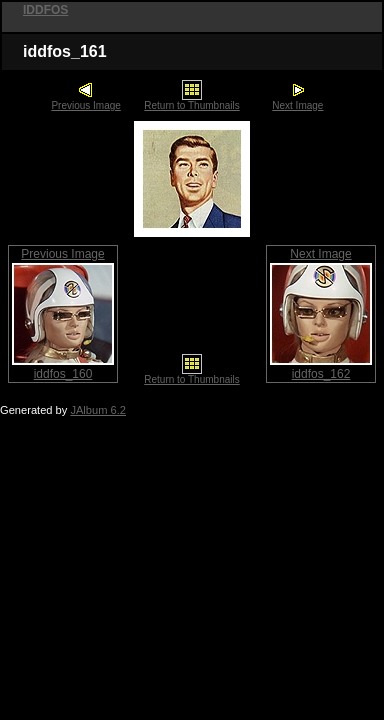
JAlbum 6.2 (98, 410)
